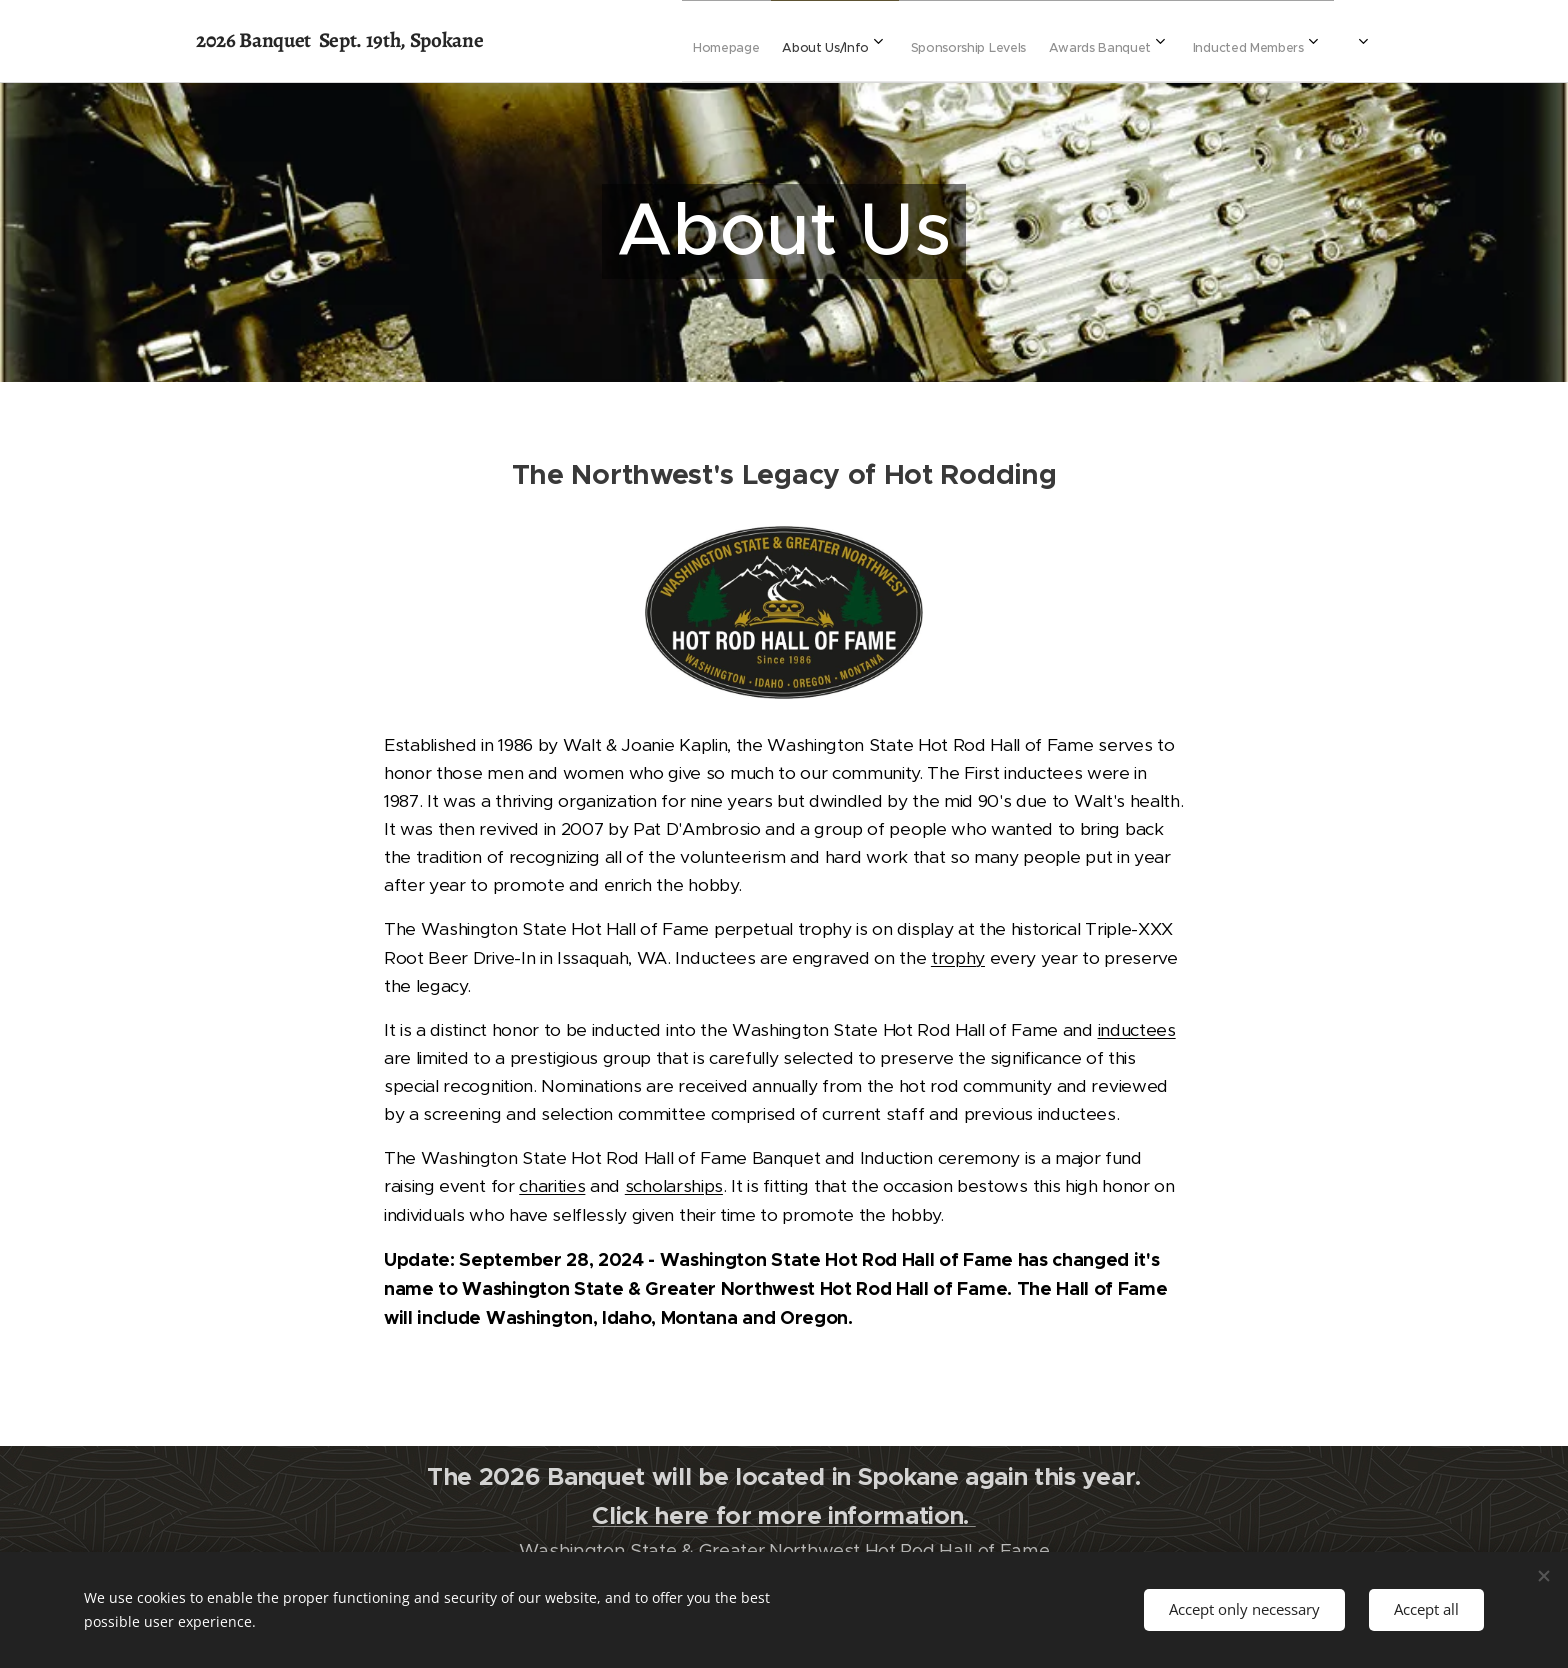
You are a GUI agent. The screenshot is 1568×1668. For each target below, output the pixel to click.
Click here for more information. (783, 1515)
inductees (1137, 1030)
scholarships (674, 1186)
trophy (958, 958)
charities (552, 1186)
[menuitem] (872, 41)
